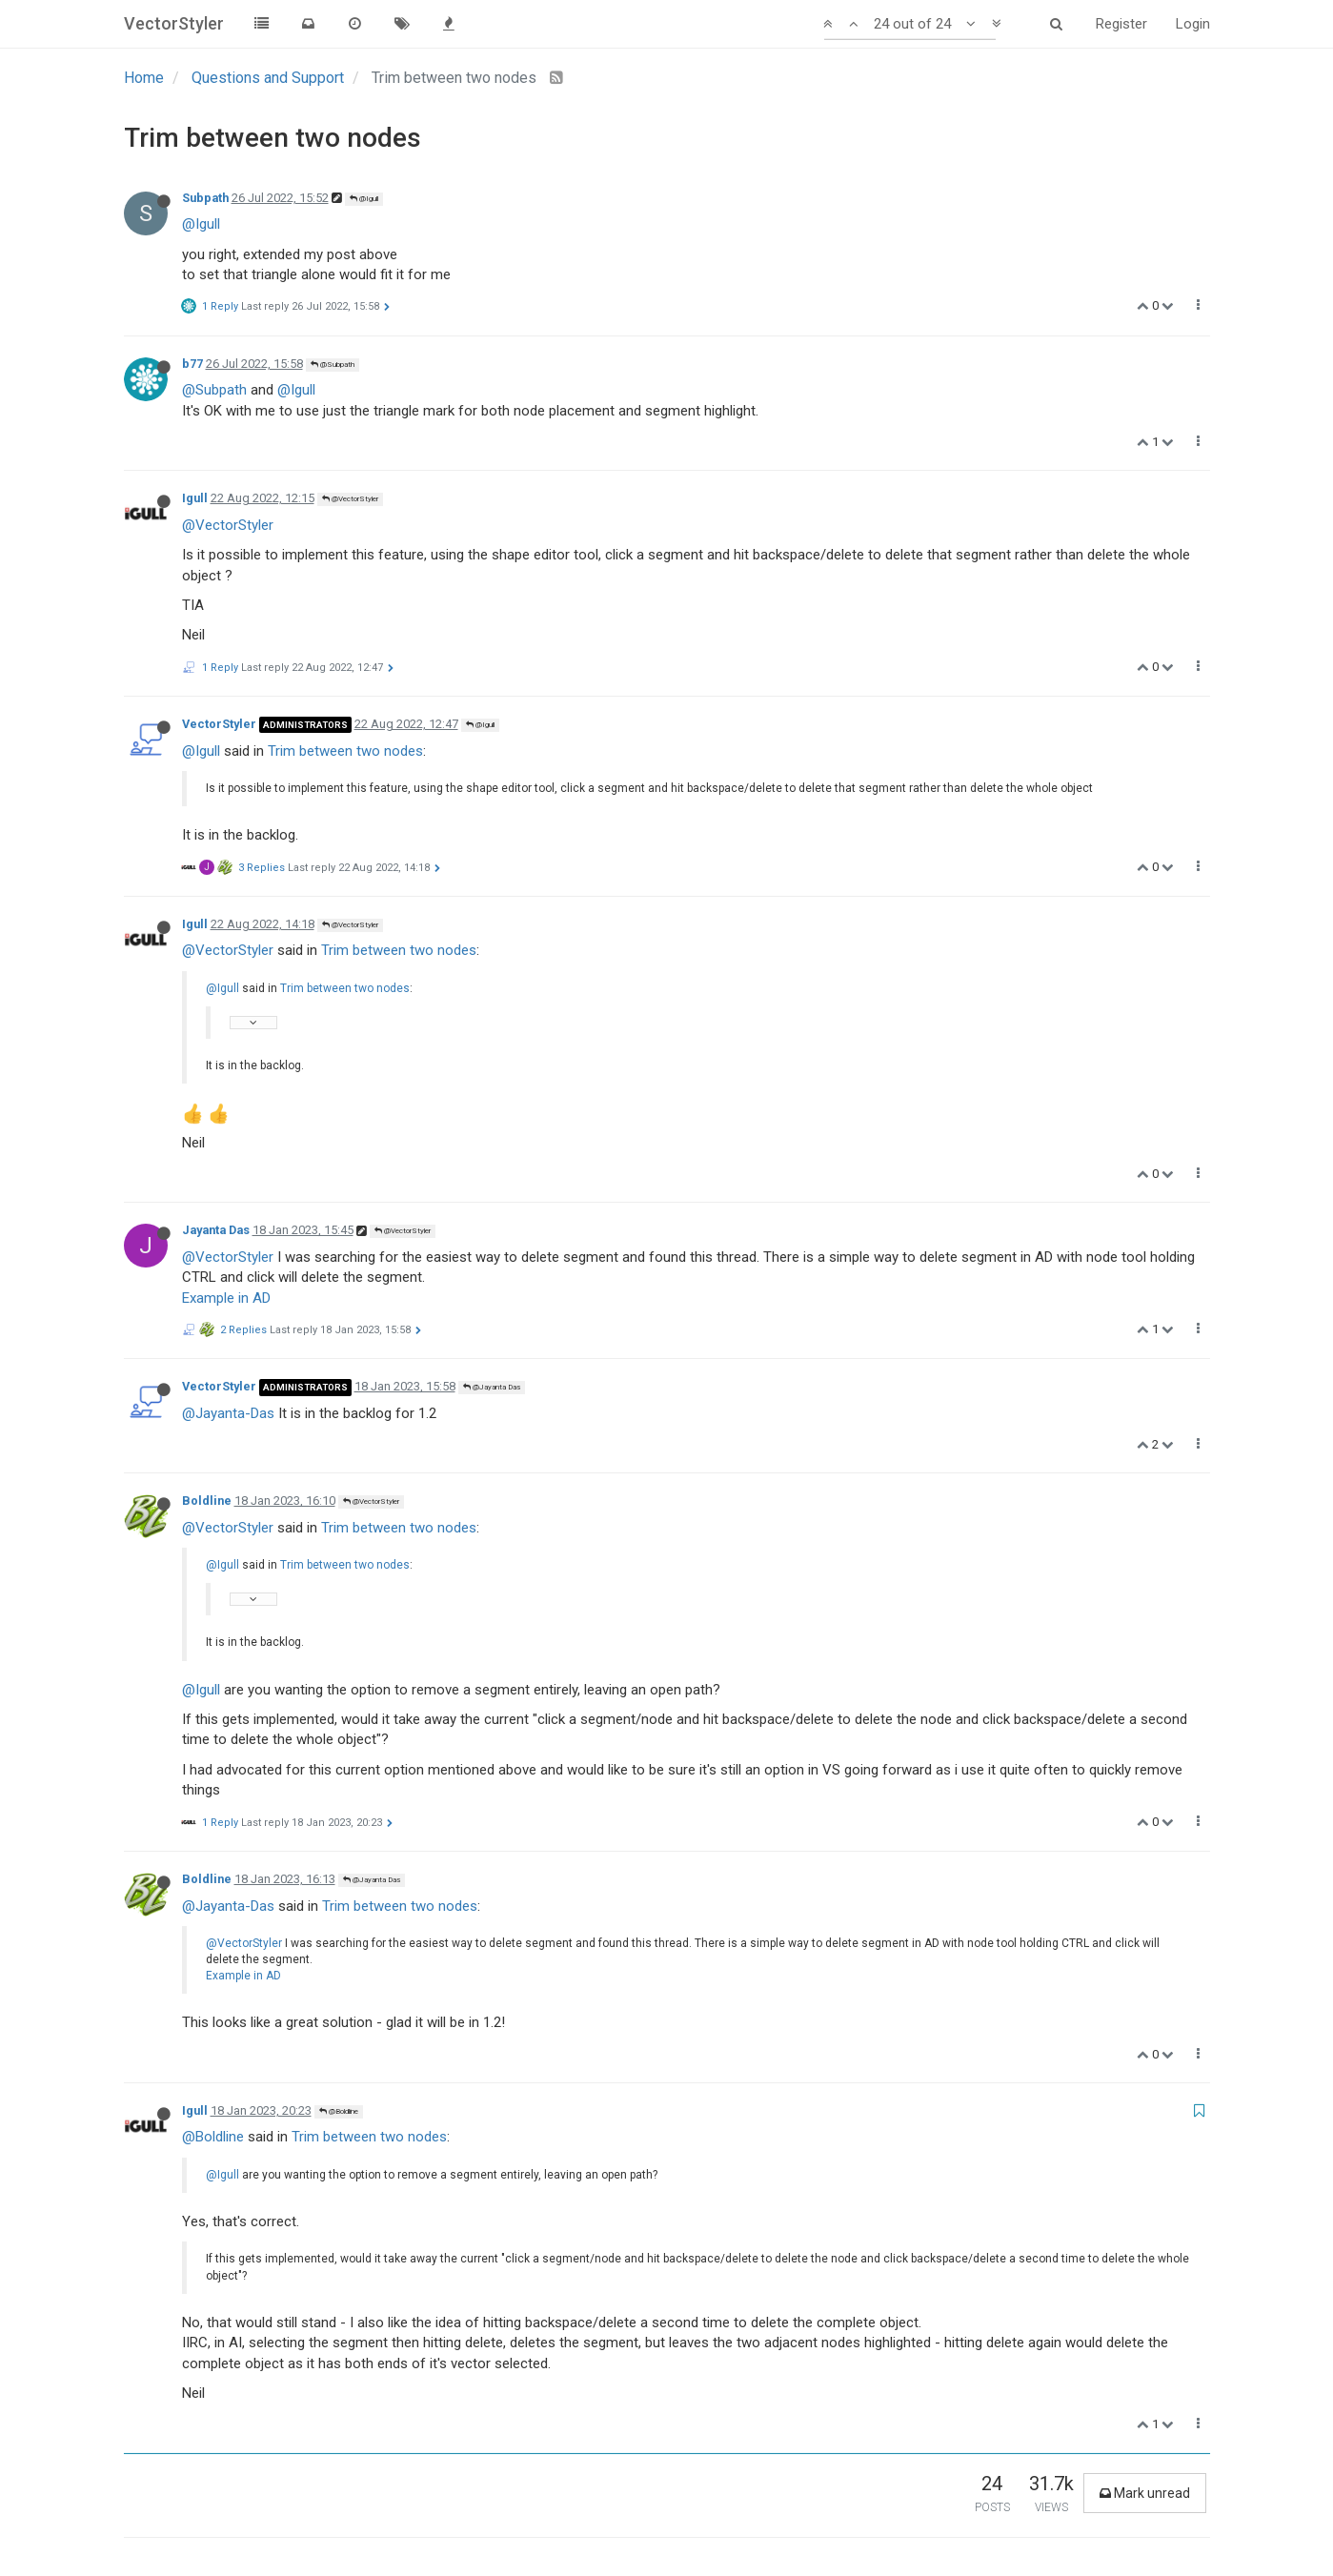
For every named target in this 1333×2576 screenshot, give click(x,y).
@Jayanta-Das (228, 1413)
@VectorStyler (350, 499)
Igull (195, 498)
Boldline (207, 1500)
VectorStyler (219, 724)
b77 (192, 363)
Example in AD (226, 1298)
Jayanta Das (216, 1230)
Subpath (205, 198)
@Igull (364, 198)
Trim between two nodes (345, 751)
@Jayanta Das (491, 1387)
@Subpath (332, 364)
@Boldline (338, 2111)
